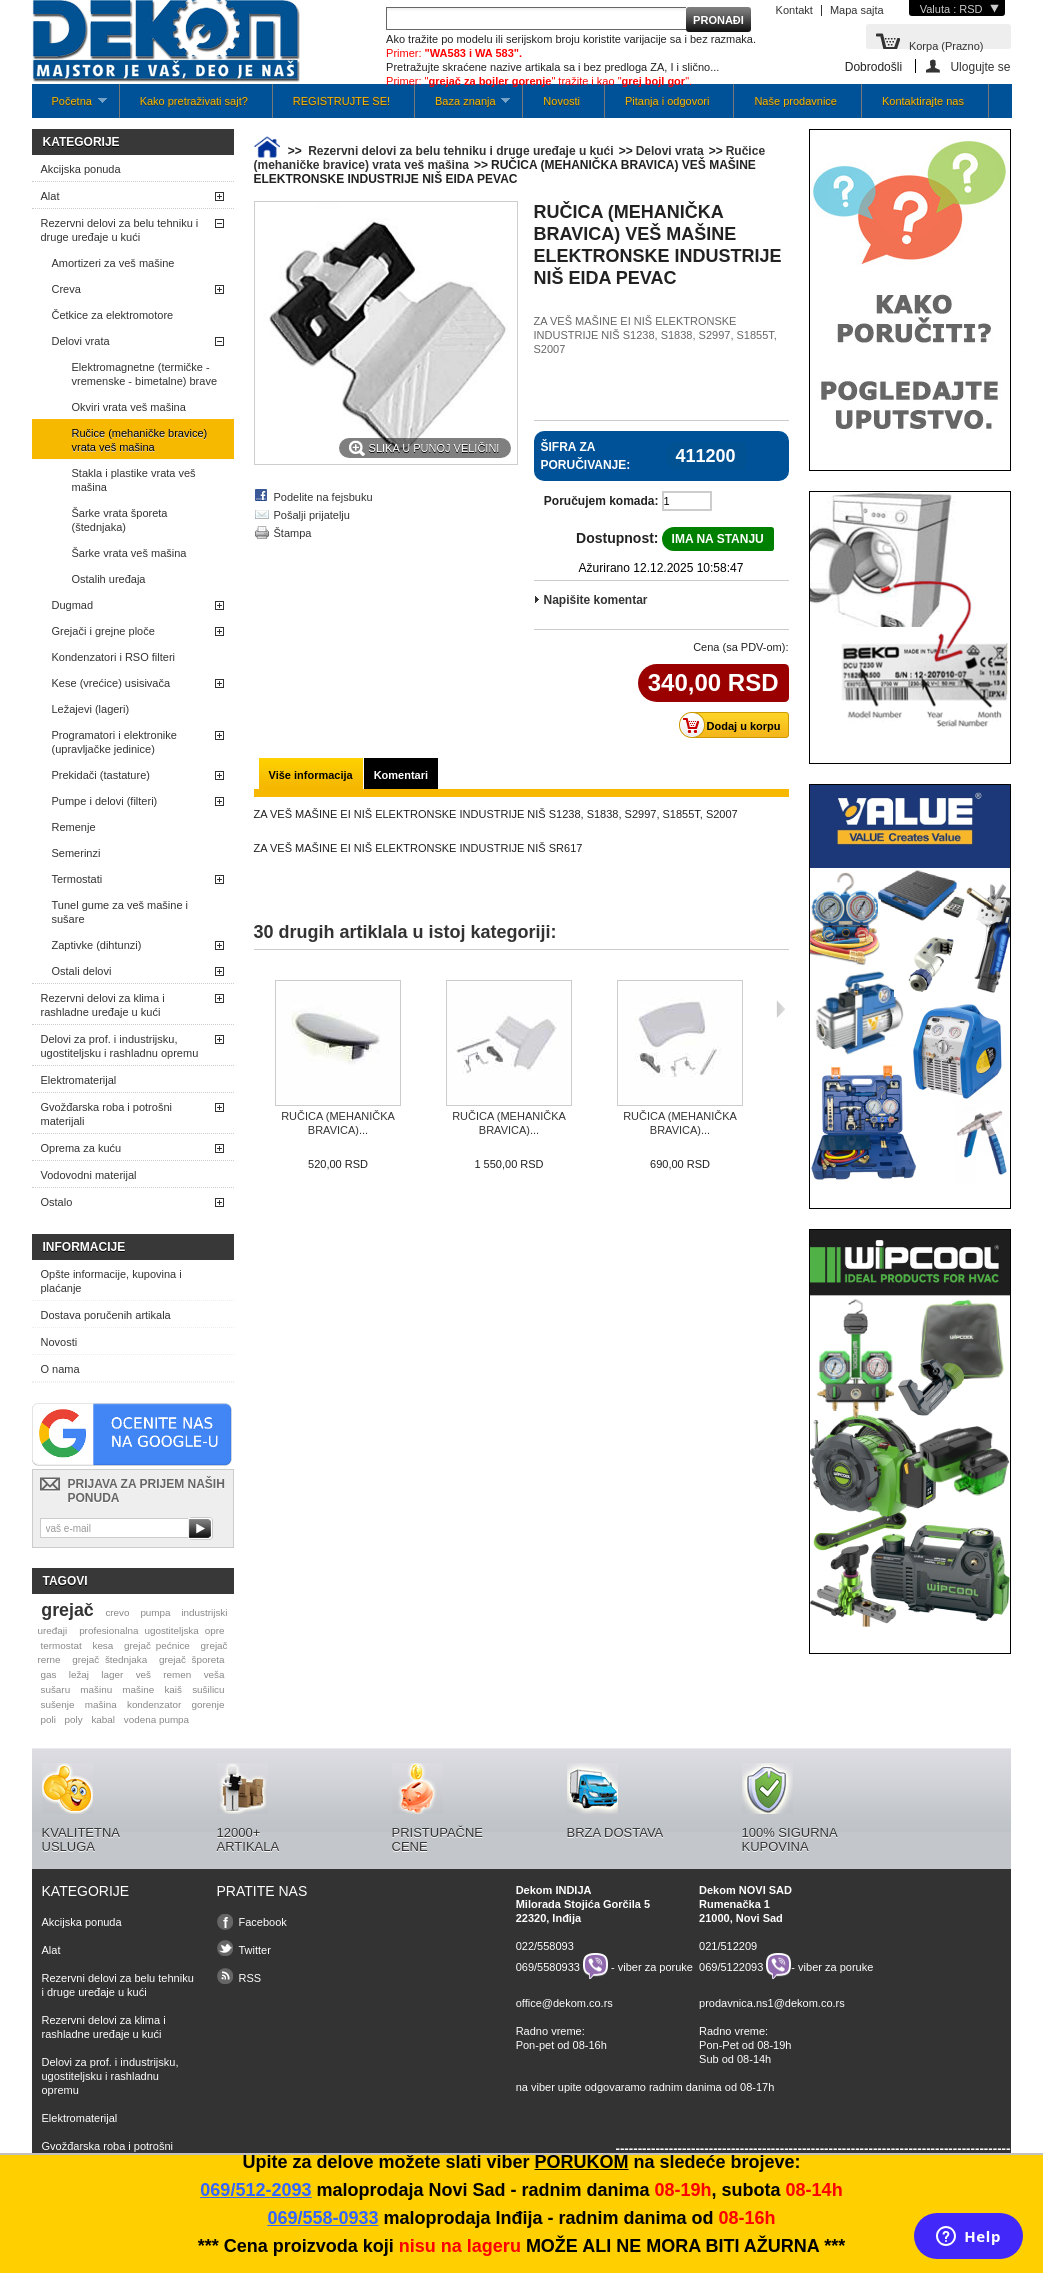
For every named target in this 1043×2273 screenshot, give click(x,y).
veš (143, 1674)
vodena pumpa (156, 1719)
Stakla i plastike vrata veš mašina (134, 480)
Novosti (561, 101)
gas (48, 1674)
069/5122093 (731, 1966)
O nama (60, 1369)
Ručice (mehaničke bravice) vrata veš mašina (140, 440)
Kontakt (794, 10)
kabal (103, 1719)
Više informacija (311, 775)
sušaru (55, 1689)
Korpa (946, 44)
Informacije (84, 1247)
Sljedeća (780, 1009)
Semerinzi (76, 853)
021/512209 (728, 1946)
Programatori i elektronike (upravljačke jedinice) (114, 742)
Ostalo (57, 1202)
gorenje (208, 1704)
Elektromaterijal (79, 1080)
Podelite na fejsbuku (323, 497)
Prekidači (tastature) (101, 775)
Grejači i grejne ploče (103, 631)
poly (74, 1719)
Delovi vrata (81, 341)
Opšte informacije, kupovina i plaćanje (111, 1281)
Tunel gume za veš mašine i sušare (120, 912)
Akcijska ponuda (81, 169)
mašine (138, 1689)
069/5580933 (548, 1966)
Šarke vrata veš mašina (129, 553)
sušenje (57, 1704)
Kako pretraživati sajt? (194, 101)
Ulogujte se (980, 66)
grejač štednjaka (109, 1659)
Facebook (263, 1922)
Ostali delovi (82, 971)
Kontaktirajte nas (923, 101)
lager (112, 1674)
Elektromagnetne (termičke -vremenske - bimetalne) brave (145, 374)
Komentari (401, 775)
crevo (117, 1612)
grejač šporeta (192, 1659)
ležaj (79, 1674)
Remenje (74, 827)
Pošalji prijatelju (312, 515)
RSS (250, 1978)
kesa (102, 1645)
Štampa (293, 533)
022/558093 (545, 1946)
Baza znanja (462, 106)
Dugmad (73, 605)
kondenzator (154, 1704)
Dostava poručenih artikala (106, 1315)
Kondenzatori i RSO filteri (114, 657)
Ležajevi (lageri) (91, 709)
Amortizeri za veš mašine (113, 263)
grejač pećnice (157, 1645)
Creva (66, 289)
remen (177, 1674)
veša (214, 1674)
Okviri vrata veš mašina (129, 407)
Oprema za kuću (81, 1148)
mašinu (96, 1689)
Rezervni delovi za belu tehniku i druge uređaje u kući (120, 230)
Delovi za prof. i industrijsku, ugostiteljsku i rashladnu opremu (120, 1046)
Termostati (77, 879)
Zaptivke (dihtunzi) (97, 945)
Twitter (255, 1950)
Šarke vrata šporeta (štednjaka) (120, 520)
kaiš (173, 1689)
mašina (101, 1704)
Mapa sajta (857, 10)
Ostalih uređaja (109, 579)
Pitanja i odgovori (667, 101)
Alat (50, 196)
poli (47, 1719)
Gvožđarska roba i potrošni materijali (106, 1114)
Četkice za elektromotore (113, 315)
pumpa (155, 1612)
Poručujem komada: (601, 501)
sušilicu (208, 1689)
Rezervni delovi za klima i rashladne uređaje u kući (103, 1005)
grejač (67, 1610)
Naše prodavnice (795, 101)
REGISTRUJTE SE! (341, 101)
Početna (69, 106)
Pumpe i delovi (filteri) (105, 801)
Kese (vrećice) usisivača (111, 683)
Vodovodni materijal (89, 1175)
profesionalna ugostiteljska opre (151, 1630)
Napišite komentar (596, 600)
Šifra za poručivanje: (586, 456)
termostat (60, 1645)
